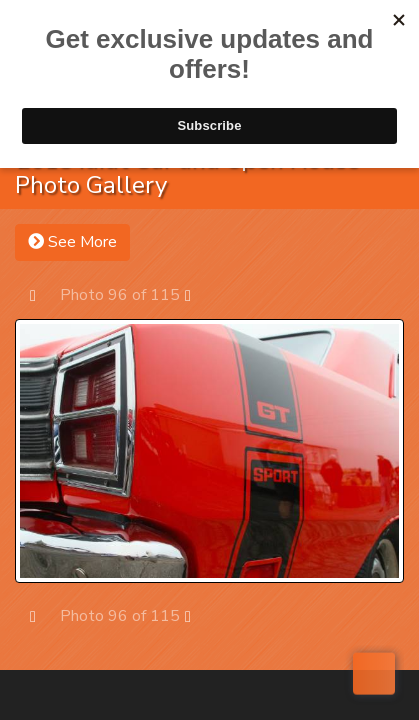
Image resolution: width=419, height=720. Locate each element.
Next (197, 294)
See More (72, 242)
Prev (42, 294)
